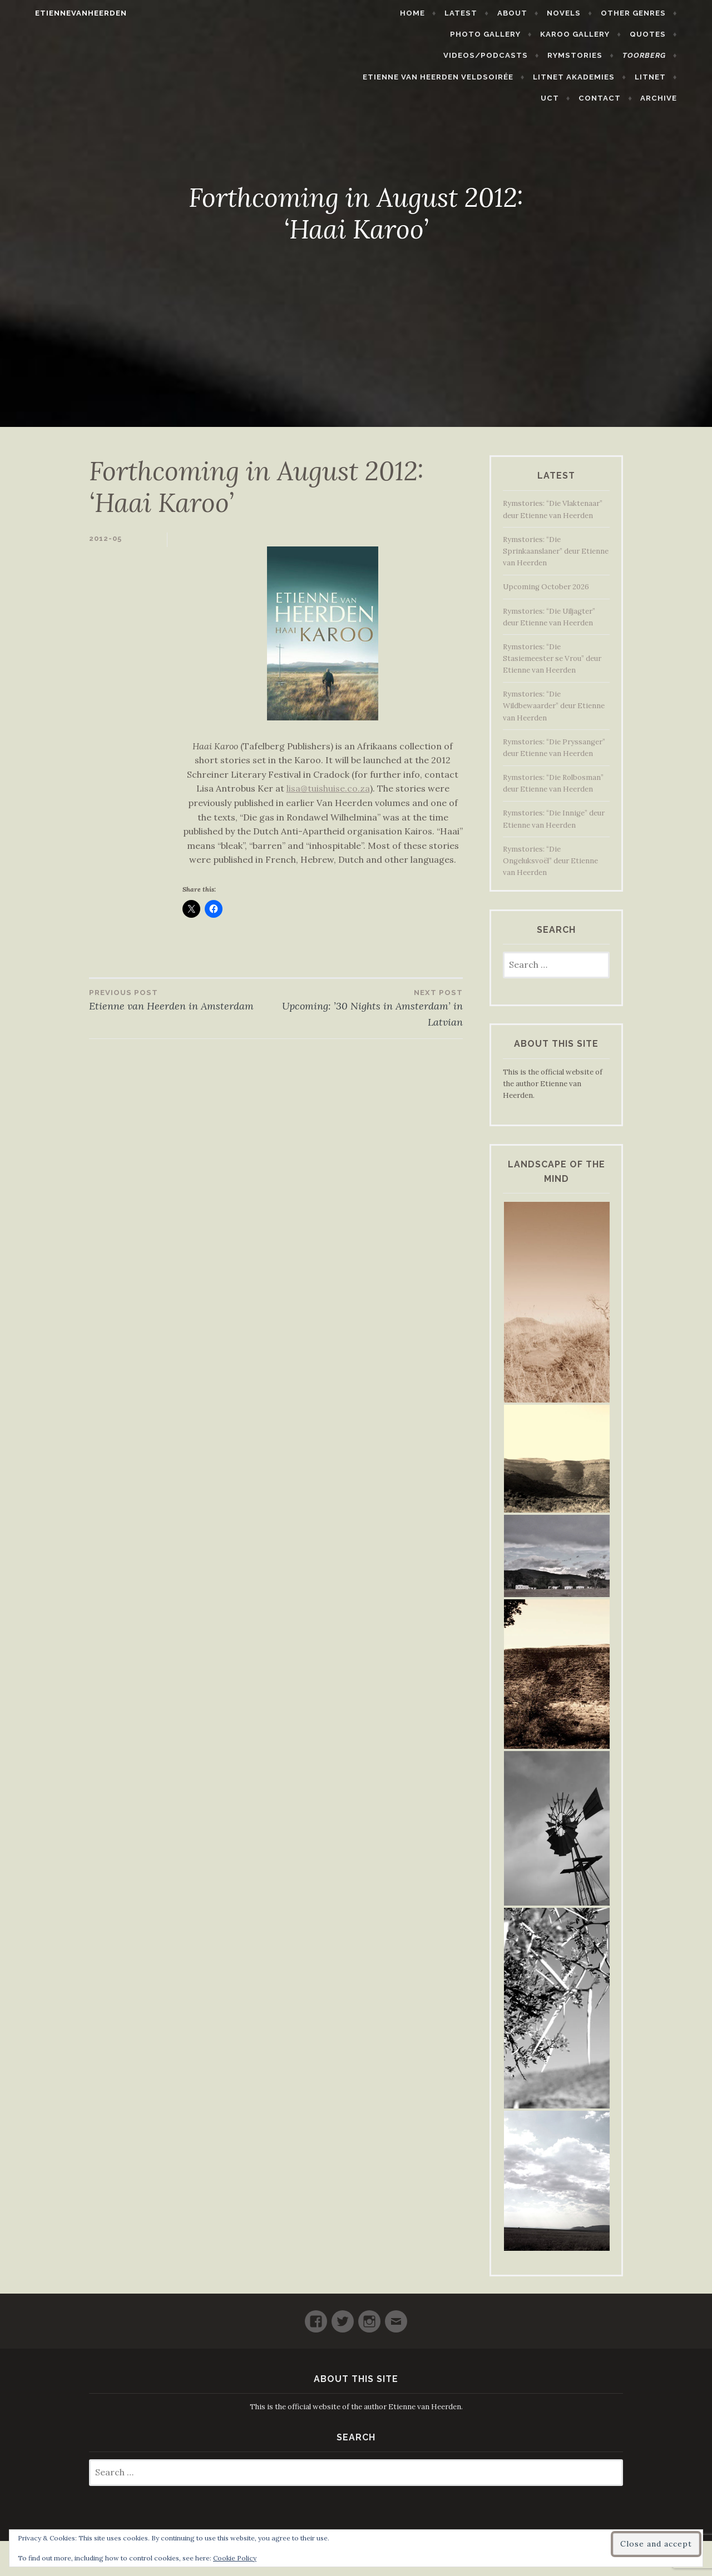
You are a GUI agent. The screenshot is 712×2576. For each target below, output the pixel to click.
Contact (620, 77)
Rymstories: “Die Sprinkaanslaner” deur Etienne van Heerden (556, 551)
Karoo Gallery (491, 34)
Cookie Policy (234, 2558)
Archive (679, 77)
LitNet (525, 77)
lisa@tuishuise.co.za (328, 788)
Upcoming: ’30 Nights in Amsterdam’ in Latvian (369, 1007)
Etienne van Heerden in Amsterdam (182, 999)
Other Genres (653, 13)
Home (433, 13)
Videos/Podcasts (643, 34)
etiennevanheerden (60, 13)
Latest (481, 13)
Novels (584, 13)
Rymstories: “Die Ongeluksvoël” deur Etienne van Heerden (550, 860)
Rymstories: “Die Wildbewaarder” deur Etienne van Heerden (554, 705)
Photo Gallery (401, 34)
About (533, 13)
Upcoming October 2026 (546, 586)
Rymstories (425, 55)
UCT (570, 77)
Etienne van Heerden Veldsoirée (610, 55)
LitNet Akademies (450, 77)
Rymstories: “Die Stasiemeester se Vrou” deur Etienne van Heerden (552, 658)
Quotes (564, 34)
